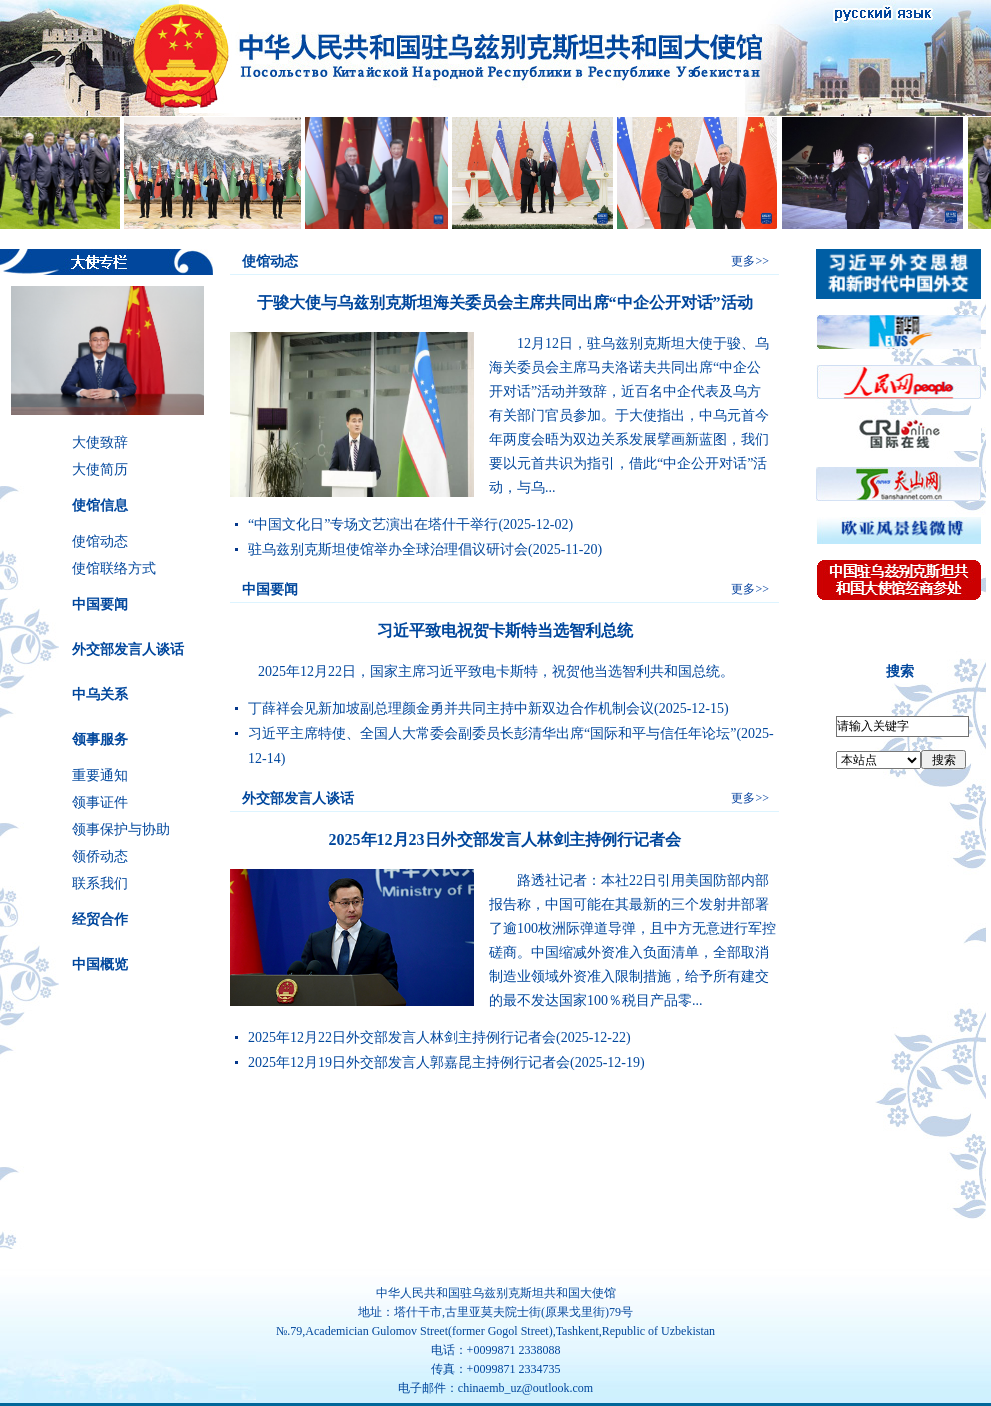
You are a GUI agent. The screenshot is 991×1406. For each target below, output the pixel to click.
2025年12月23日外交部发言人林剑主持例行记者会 (505, 839)
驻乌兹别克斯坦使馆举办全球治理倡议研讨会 (388, 549)
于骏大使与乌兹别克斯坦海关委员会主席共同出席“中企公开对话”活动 (505, 302)
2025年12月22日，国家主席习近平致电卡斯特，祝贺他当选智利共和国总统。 (482, 671)
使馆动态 (100, 541)
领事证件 (100, 802)
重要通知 (100, 775)
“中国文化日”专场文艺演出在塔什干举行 (373, 524)
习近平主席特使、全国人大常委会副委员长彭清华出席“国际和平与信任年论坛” (492, 733)
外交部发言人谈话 (128, 649)
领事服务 (100, 739)
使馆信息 (100, 505)
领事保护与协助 (121, 829)
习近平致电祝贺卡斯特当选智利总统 (505, 630)
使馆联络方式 (114, 568)
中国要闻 (100, 604)
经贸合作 (100, 919)
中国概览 (100, 964)
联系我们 (100, 883)
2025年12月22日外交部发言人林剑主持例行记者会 (402, 1037)
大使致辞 (100, 442)
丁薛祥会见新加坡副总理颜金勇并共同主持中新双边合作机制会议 (451, 708)
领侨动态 (100, 856)
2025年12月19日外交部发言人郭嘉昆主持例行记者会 (409, 1062)
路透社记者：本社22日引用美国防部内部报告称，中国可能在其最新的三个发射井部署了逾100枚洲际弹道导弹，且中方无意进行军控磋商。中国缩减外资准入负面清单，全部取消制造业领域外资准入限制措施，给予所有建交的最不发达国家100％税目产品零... (632, 940)
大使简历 (100, 469)
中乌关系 (100, 694)
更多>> (750, 261)
